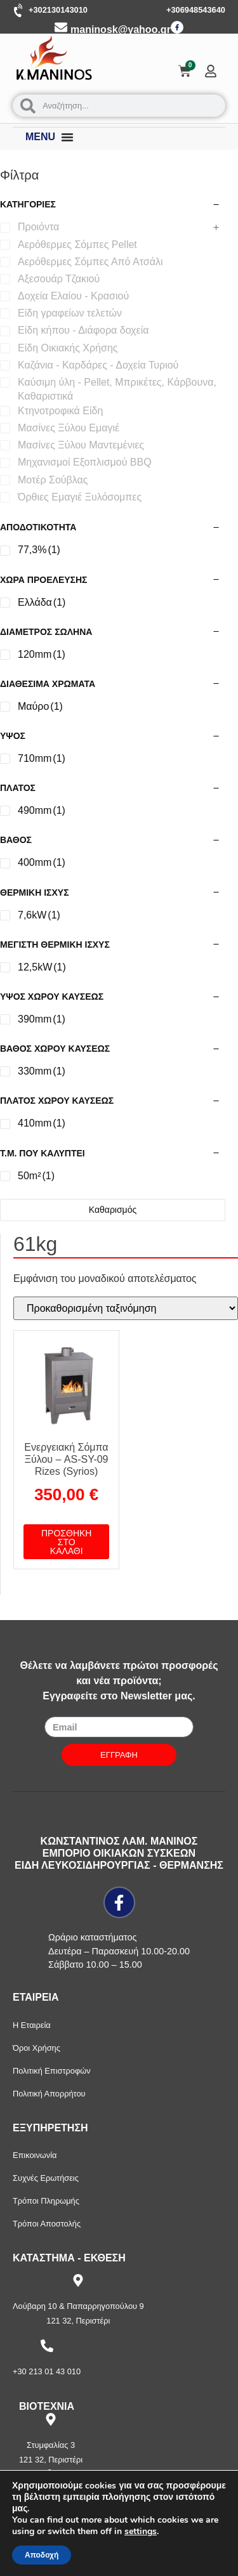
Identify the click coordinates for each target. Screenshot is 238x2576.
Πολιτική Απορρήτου (49, 2093)
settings (140, 2531)
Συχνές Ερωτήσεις (46, 2178)
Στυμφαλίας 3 (51, 2445)
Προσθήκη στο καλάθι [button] (66, 1542)
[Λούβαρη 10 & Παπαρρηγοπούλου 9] (78, 2280)
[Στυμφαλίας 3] (50, 2419)
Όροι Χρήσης (36, 2048)
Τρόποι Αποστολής (47, 2223)
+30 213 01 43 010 (47, 2371)
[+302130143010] (19, 10)
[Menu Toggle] (67, 137)
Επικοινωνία (34, 2155)
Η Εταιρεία (32, 2025)
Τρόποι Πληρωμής (46, 2201)
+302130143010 (58, 10)
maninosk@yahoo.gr (120, 29)
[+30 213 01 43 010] (47, 2345)
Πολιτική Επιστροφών (52, 2071)
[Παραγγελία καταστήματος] (125, 1308)
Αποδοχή (41, 2555)
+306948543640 (195, 10)
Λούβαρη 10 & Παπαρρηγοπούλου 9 (78, 2306)
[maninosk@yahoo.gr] (61, 27)
